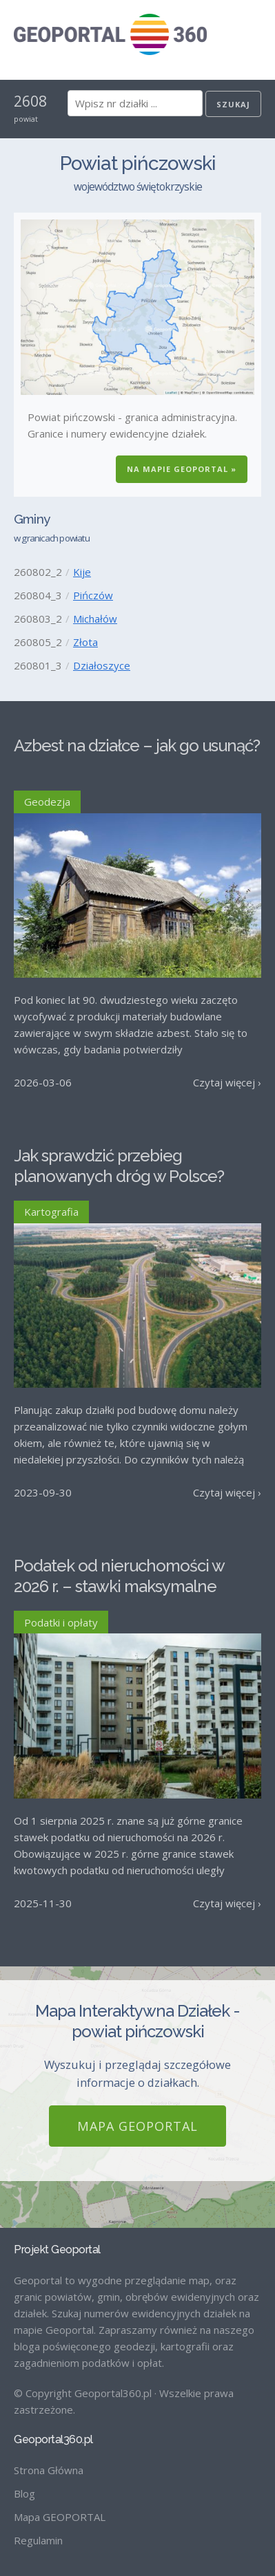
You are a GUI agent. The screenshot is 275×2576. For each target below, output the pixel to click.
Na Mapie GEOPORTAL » (181, 469)
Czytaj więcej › (227, 1082)
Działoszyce (101, 665)
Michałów (95, 618)
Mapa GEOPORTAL (137, 2126)
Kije (82, 572)
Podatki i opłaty (61, 1622)
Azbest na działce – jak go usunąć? (137, 745)
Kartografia (51, 1212)
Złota (85, 642)
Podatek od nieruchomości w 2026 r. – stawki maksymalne (119, 1576)
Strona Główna (48, 2470)
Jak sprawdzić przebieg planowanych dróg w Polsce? (119, 1166)
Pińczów (93, 595)
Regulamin (38, 2540)
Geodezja (47, 801)
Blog (24, 2493)
